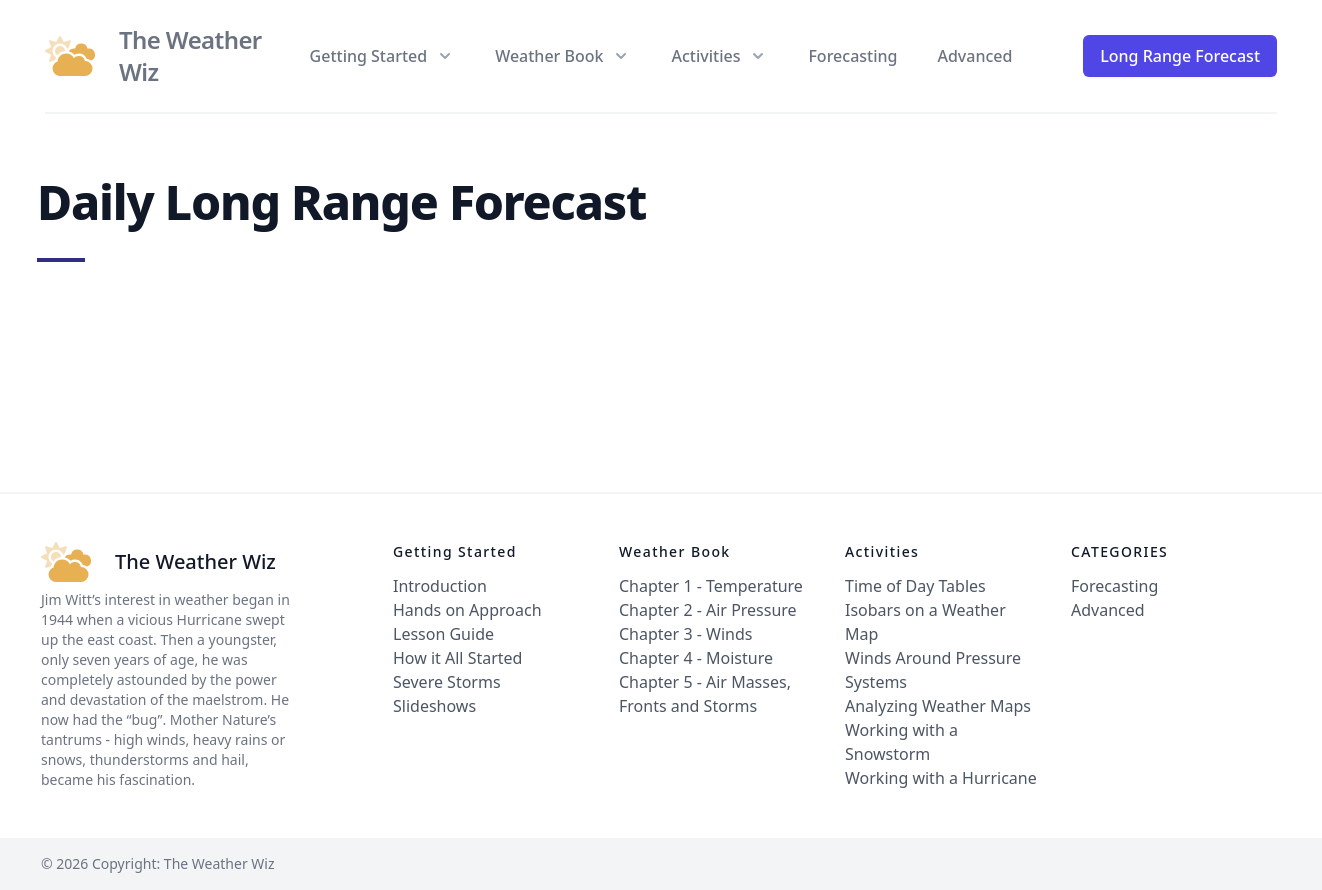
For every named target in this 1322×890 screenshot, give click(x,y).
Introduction (440, 586)
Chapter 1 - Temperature (711, 586)
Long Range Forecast (1180, 56)
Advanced (974, 56)
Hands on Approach (467, 610)
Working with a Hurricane (941, 778)
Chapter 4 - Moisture (696, 658)
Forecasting (852, 56)
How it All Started (457, 658)
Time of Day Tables (915, 586)
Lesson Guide (443, 634)
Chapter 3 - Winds (685, 634)
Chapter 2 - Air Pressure (708, 610)
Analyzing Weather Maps (938, 706)
